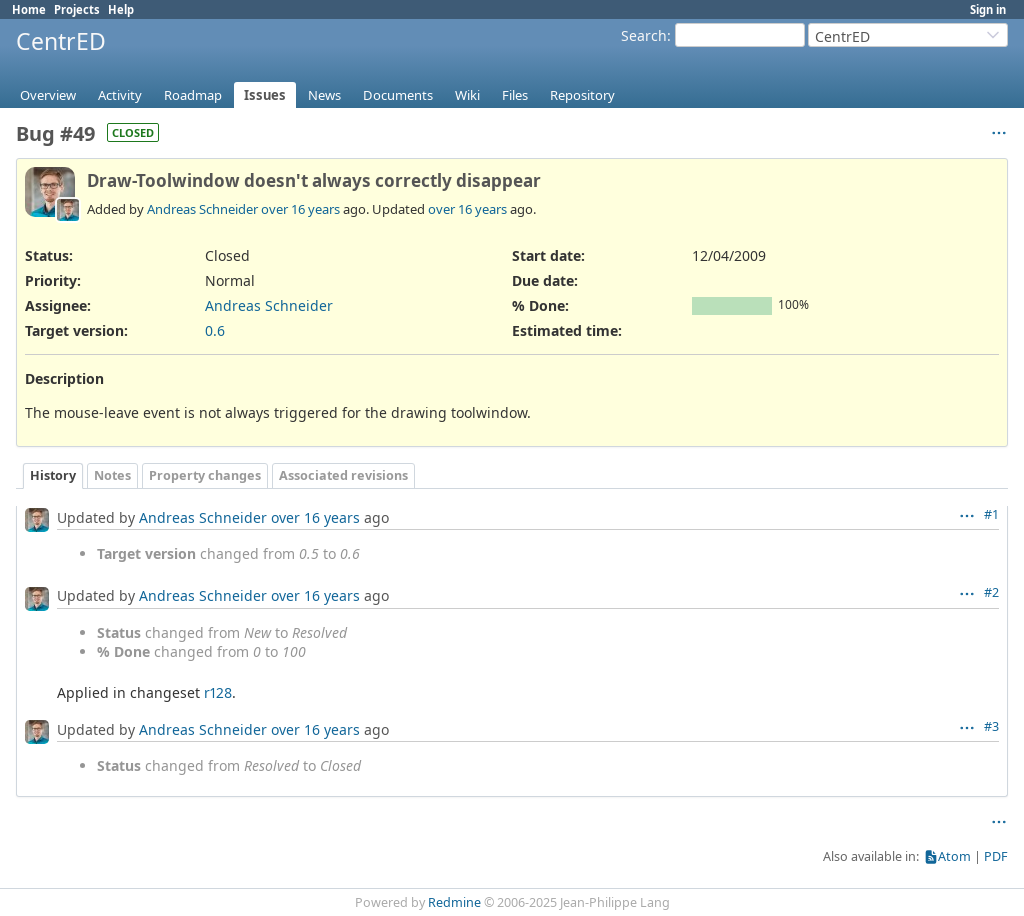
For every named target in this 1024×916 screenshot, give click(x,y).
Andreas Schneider (202, 209)
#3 (991, 726)
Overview (48, 95)
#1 (991, 514)
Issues (265, 95)
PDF (996, 856)
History (53, 475)
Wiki (467, 95)
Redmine (454, 902)
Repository (582, 95)
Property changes (205, 475)
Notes (112, 475)
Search (644, 35)
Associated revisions (343, 475)
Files (515, 95)
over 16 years (300, 209)
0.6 (215, 330)
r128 (218, 692)
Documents (398, 95)
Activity (120, 95)
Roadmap (193, 95)
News (324, 95)
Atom (954, 856)
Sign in (988, 9)
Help (121, 9)
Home (29, 9)
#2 (991, 592)
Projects (77, 9)
